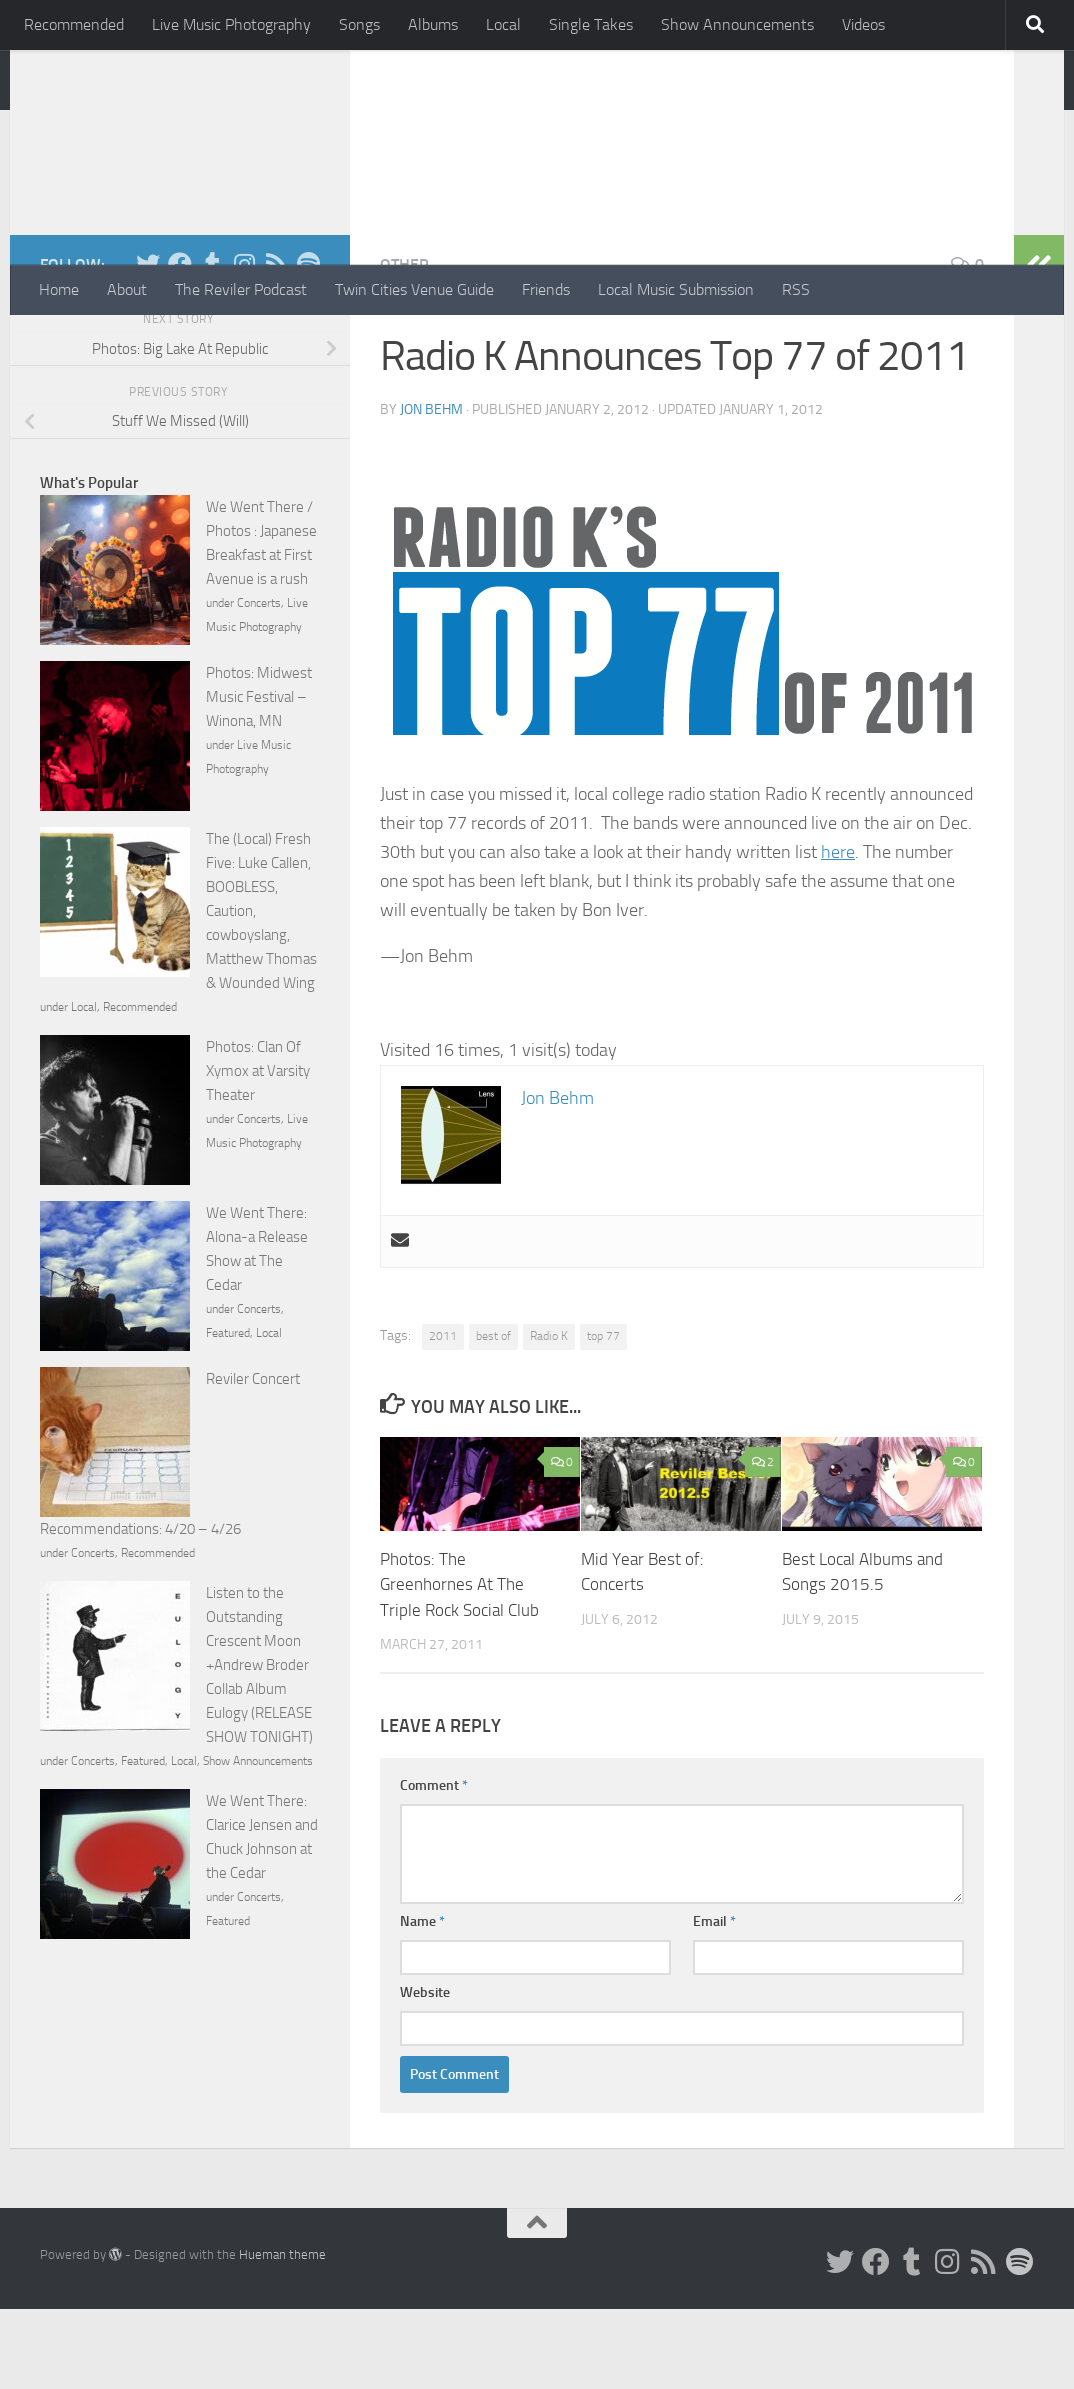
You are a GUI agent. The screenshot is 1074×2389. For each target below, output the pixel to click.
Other (404, 344)
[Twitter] (148, 344)
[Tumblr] (212, 344)
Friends (546, 289)
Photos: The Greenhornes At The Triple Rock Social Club (459, 1664)
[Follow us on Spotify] (308, 344)
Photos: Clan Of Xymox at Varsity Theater (258, 1151)
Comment (434, 1865)
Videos (863, 24)
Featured (228, 1413)
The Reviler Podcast (241, 289)
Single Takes (591, 24)
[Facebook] (180, 344)
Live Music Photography (231, 24)
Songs (359, 24)
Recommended (74, 24)
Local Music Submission (676, 289)
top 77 (603, 1416)
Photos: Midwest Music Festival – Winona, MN (259, 777)
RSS (796, 289)
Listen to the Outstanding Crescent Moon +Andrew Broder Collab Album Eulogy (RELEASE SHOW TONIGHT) (259, 1745)
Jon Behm (431, 489)
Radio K (549, 1416)
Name (422, 2001)
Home (59, 289)
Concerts (259, 683)
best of (493, 1416)
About (127, 289)
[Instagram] (244, 344)
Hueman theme (282, 2334)
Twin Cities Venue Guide (414, 289)
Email (714, 2001)
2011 (443, 1416)
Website (425, 2072)
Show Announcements (737, 24)
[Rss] (276, 344)
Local (503, 24)
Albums (433, 24)
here (838, 932)
